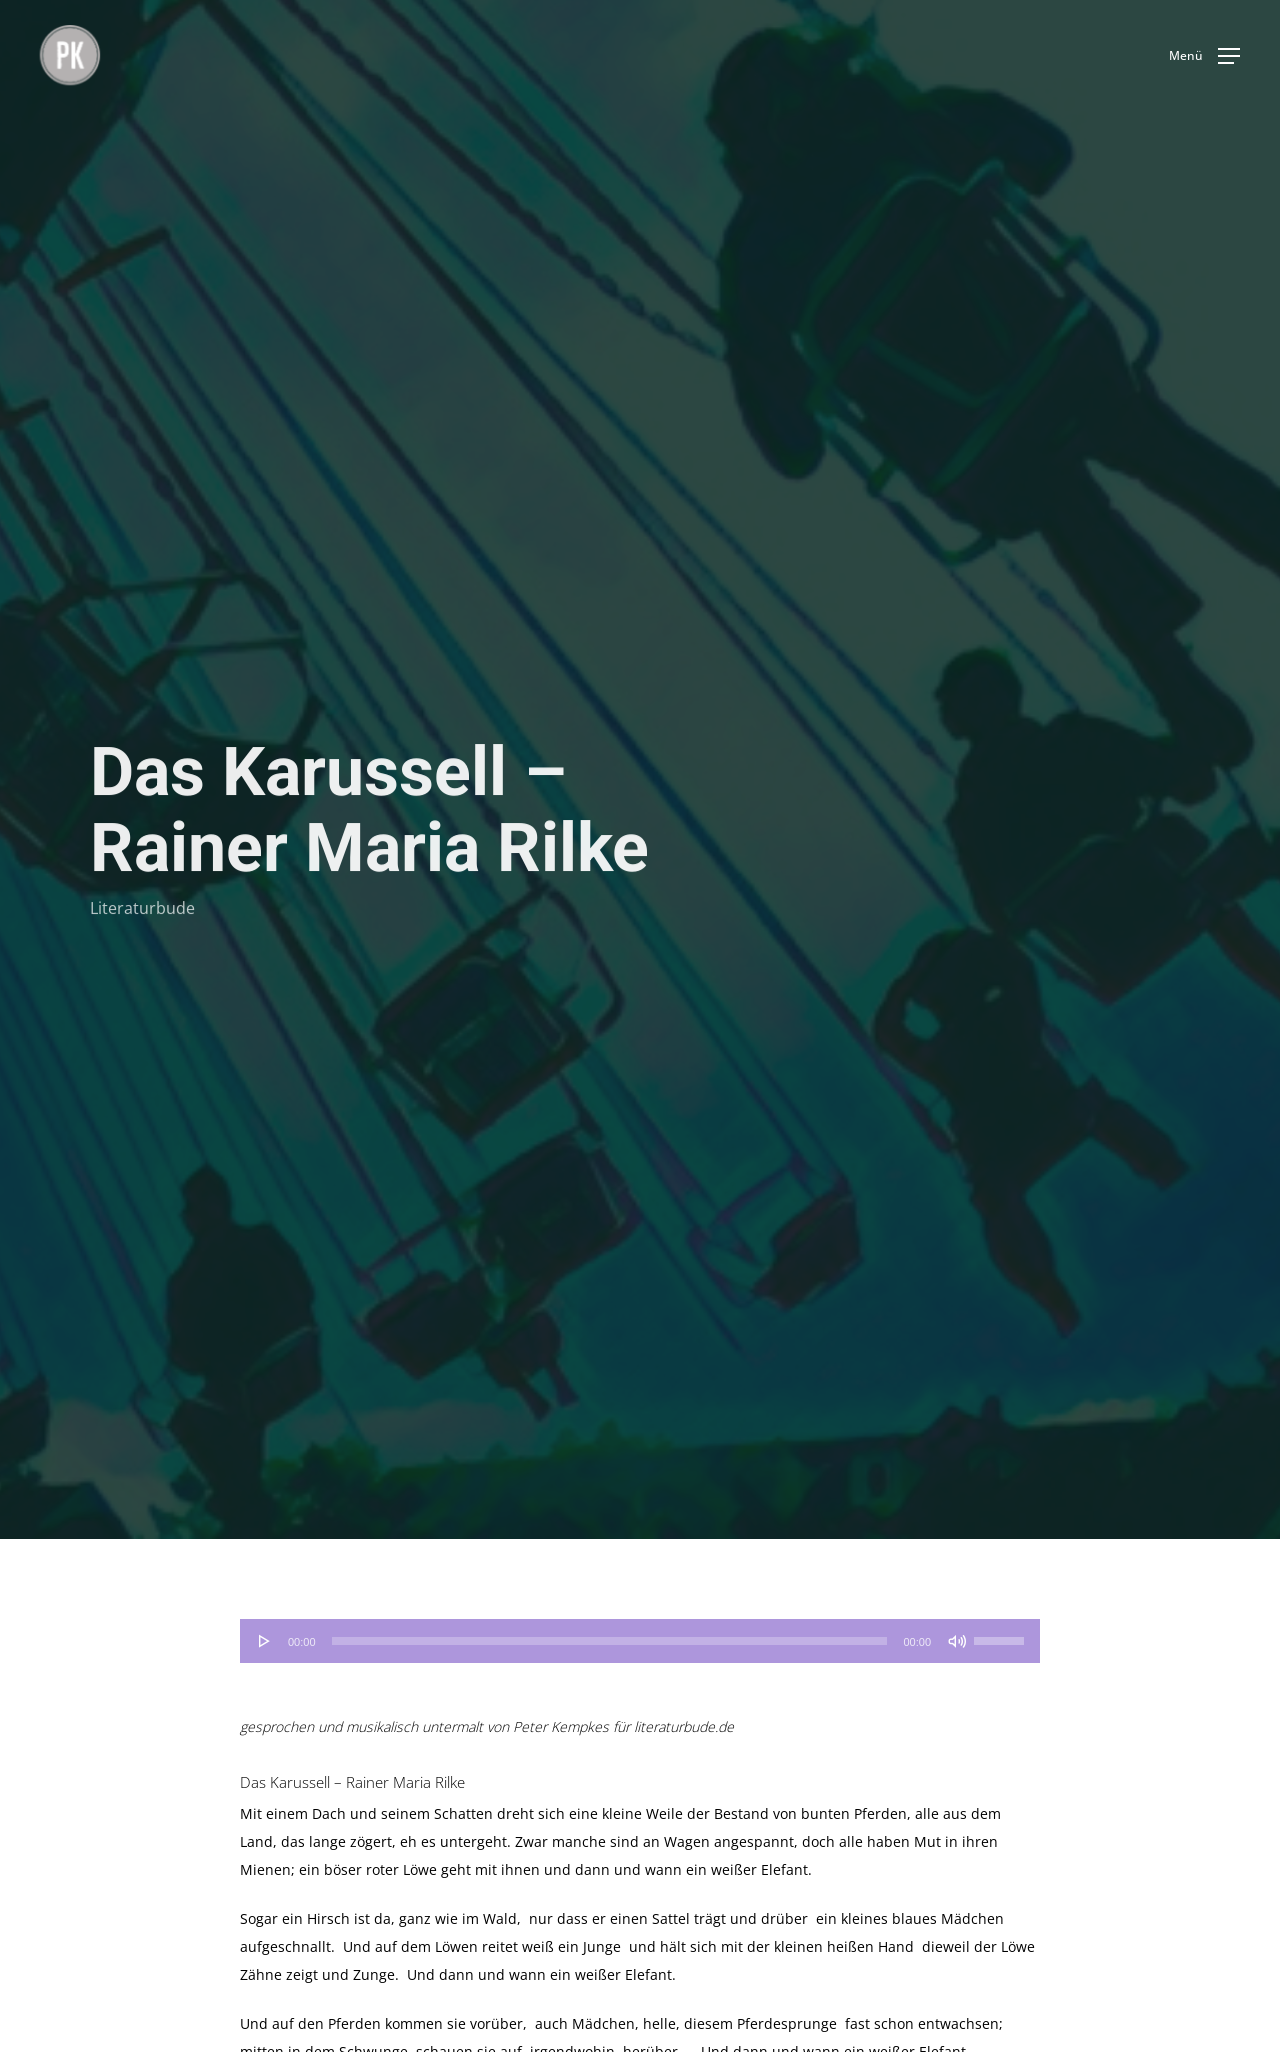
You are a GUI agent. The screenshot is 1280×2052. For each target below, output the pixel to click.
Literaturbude (142, 910)
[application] (640, 1641)
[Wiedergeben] (265, 1641)
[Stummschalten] (957, 1641)
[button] (1204, 55)
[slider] (610, 1641)
